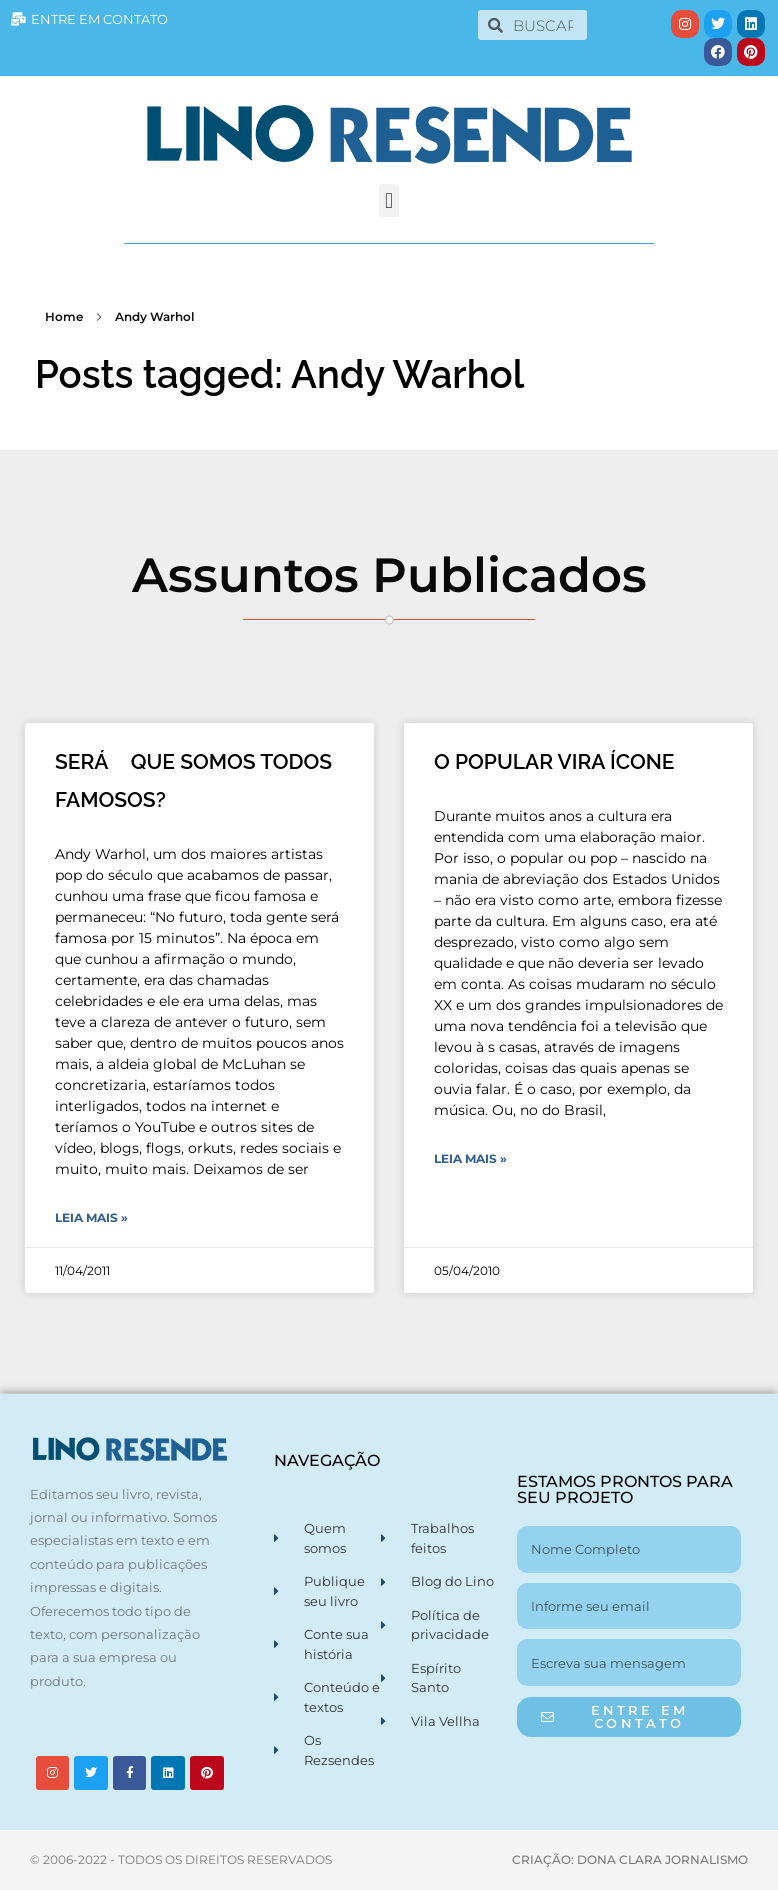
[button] (388, 200)
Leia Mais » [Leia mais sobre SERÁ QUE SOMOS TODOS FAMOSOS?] (91, 1217)
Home (64, 316)
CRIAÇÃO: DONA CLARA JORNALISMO (630, 1859)
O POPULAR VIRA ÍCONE (554, 761)
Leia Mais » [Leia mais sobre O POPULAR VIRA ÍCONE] (470, 1158)
